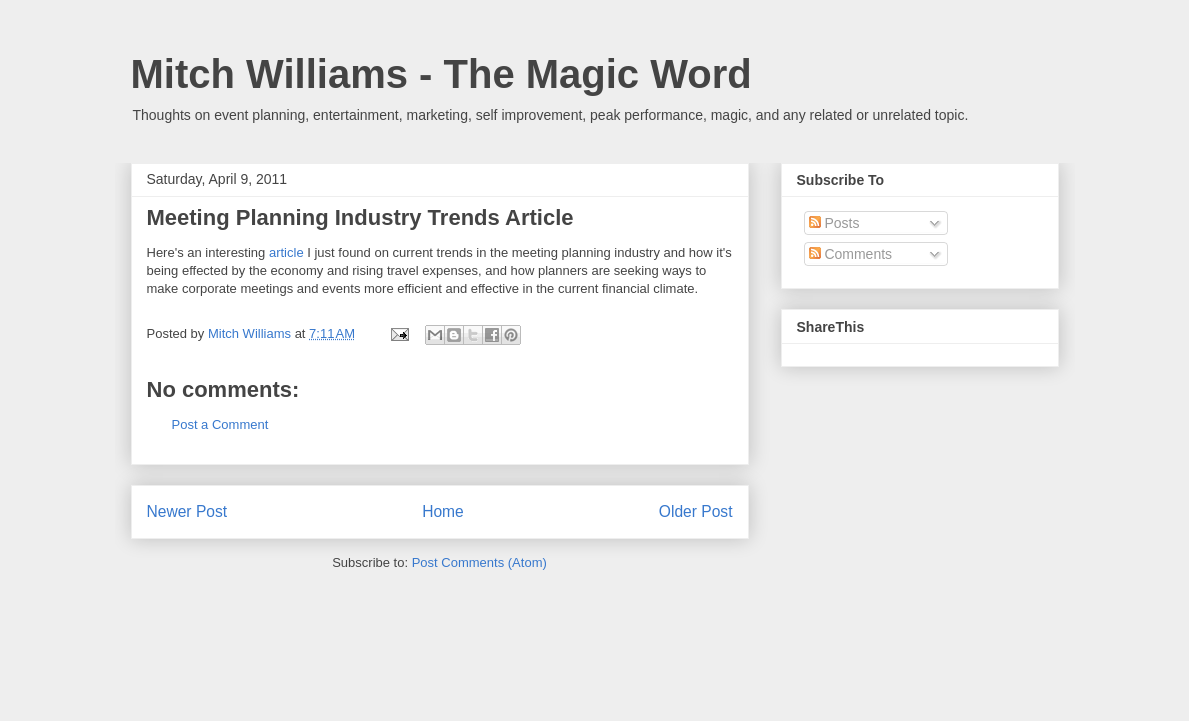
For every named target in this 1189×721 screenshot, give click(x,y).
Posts (834, 223)
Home (443, 511)
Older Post (696, 511)
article (286, 252)
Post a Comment (220, 424)
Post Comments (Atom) (479, 562)
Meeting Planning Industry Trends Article (360, 217)
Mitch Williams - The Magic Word (441, 74)
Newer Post (187, 511)
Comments (851, 254)
